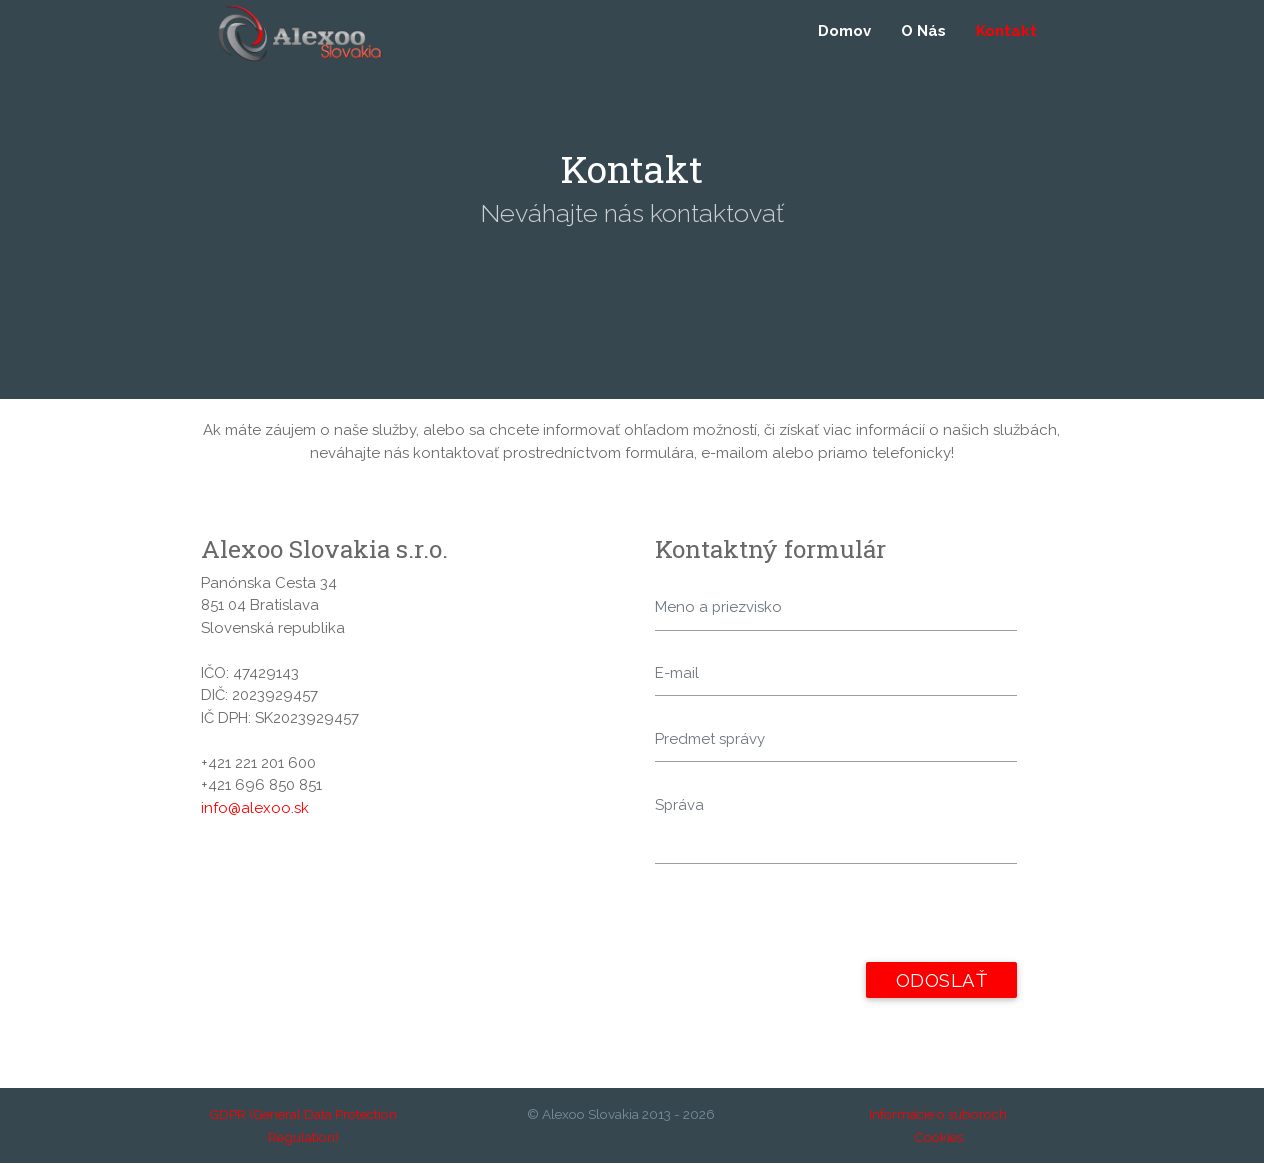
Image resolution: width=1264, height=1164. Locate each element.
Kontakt (1006, 32)
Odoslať (941, 981)
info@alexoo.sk (255, 808)
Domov (844, 32)
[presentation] (807, 924)
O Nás (923, 32)
